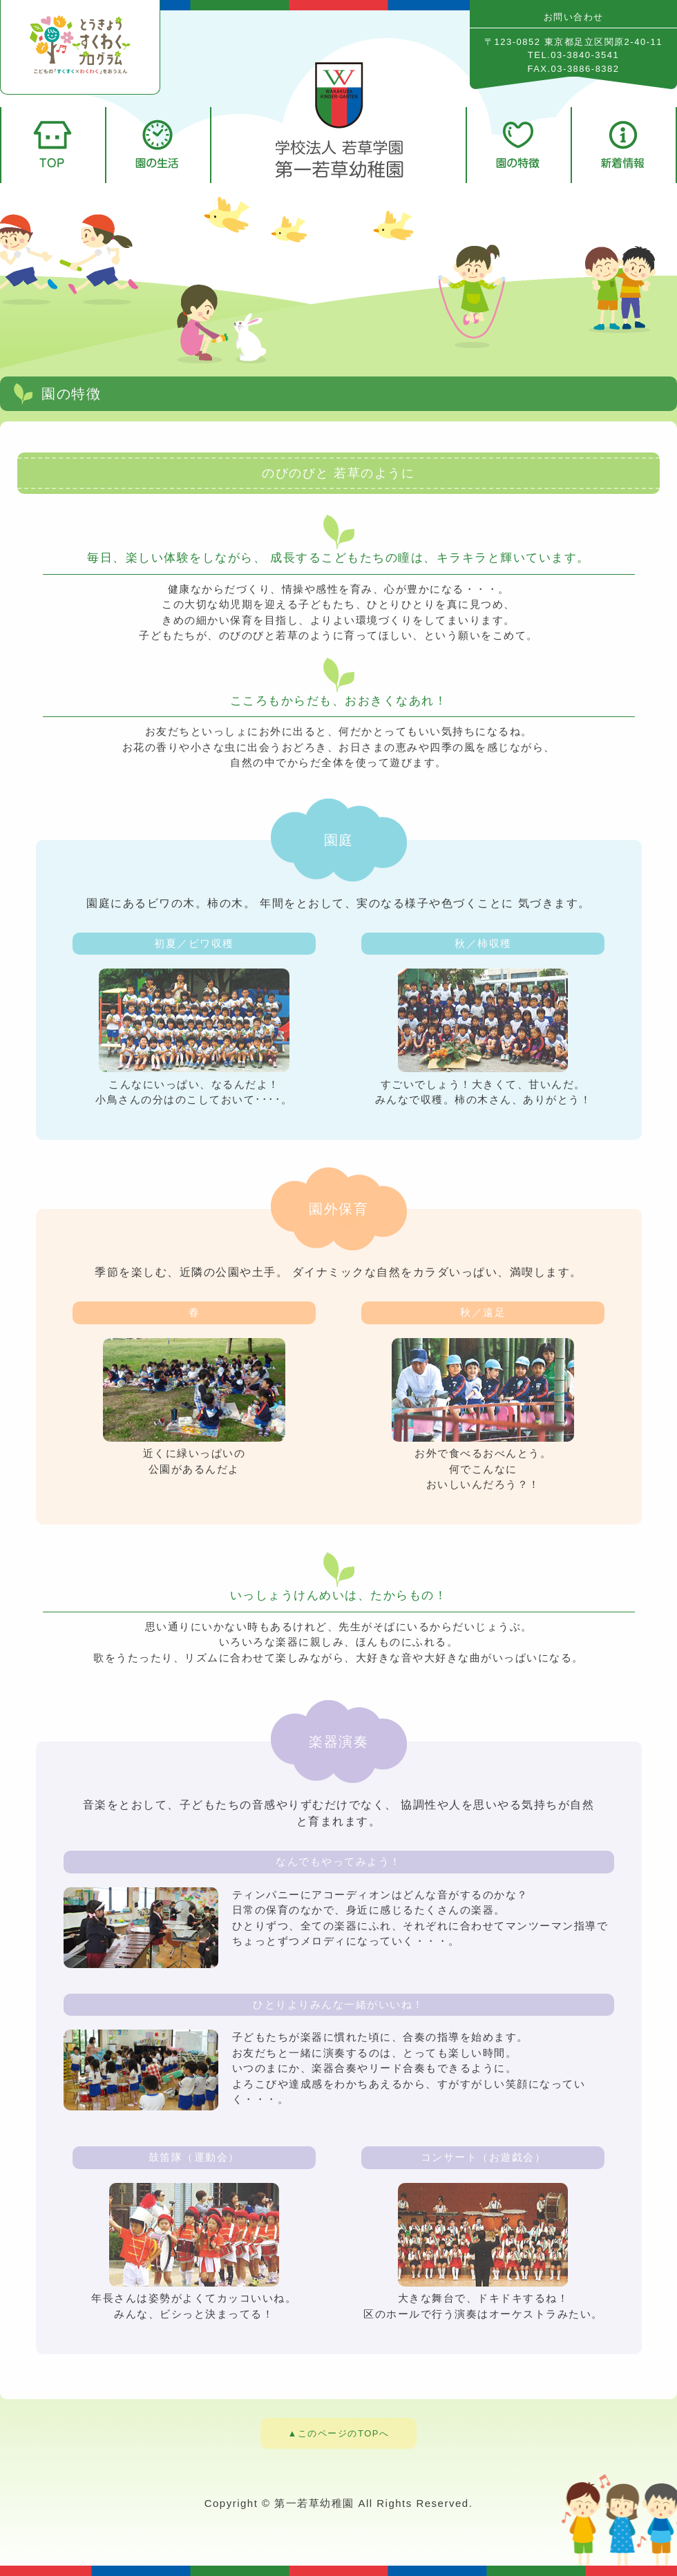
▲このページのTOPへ (339, 2433)
